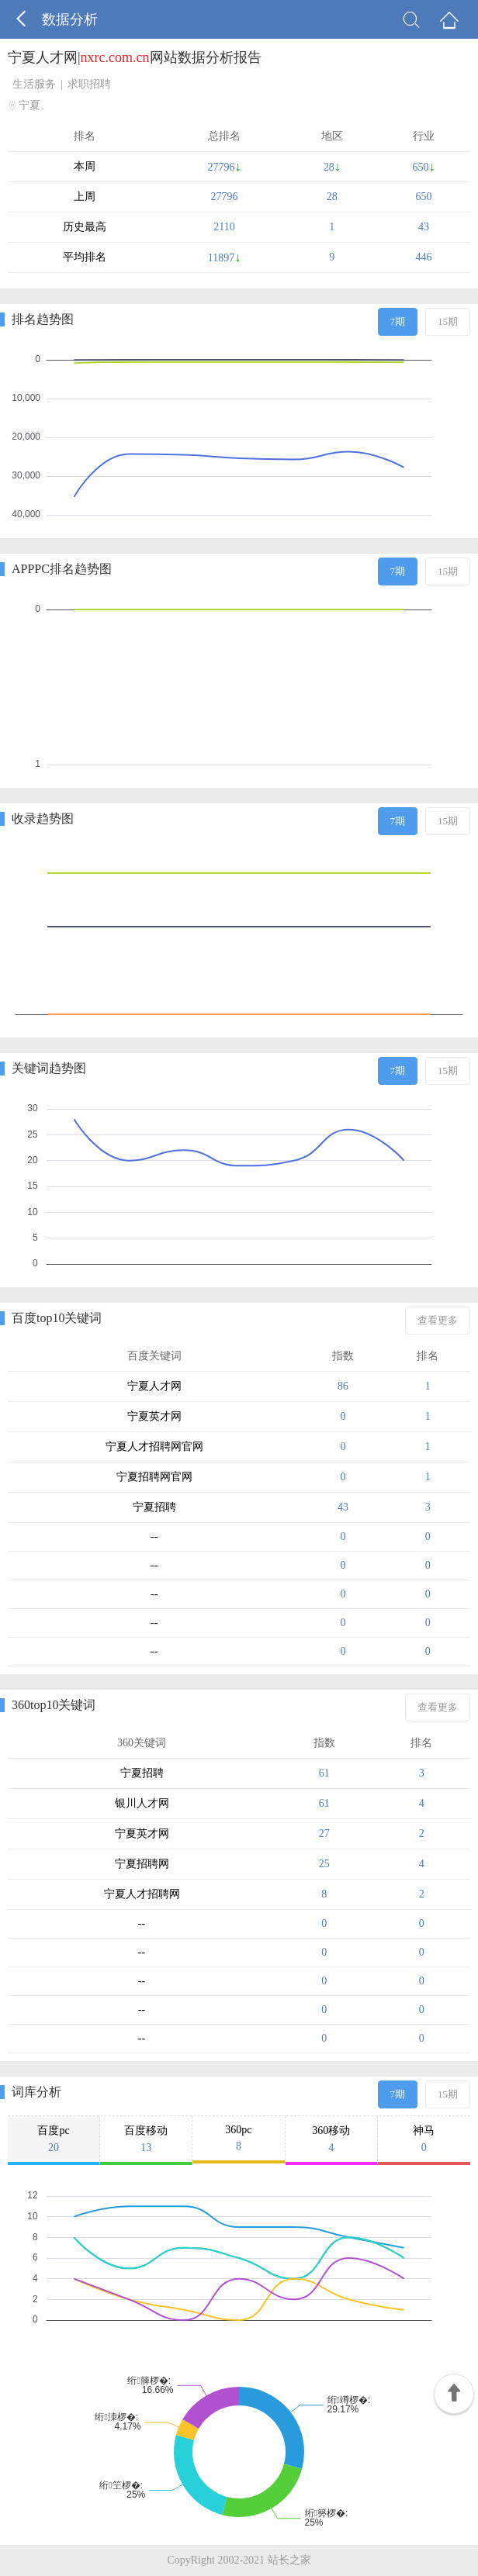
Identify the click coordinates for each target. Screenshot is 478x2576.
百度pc (53, 2139)
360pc (238, 2138)
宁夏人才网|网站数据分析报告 (135, 57)
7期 (398, 321)
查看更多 (437, 1320)
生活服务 (34, 84)
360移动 (331, 2139)
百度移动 (146, 2139)
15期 (448, 321)
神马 (424, 2139)
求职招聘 (89, 84)
